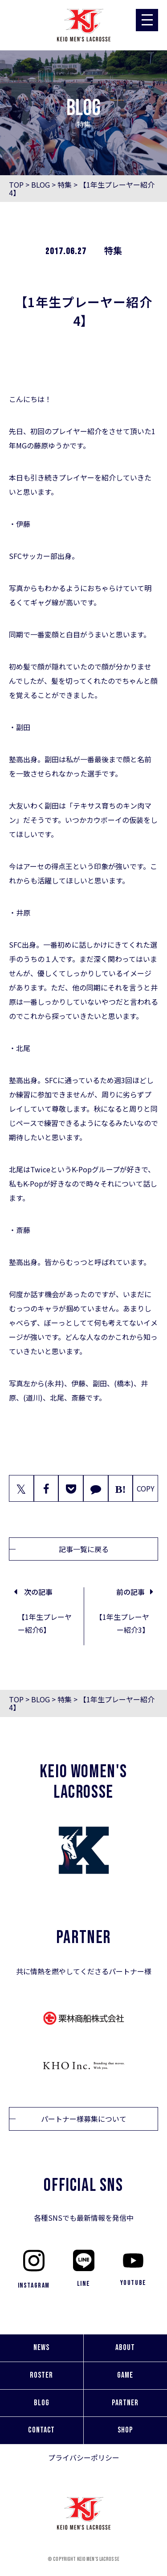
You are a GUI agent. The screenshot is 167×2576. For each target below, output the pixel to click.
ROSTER (41, 2375)
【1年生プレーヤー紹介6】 (45, 1623)
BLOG (40, 184)
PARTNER (125, 2403)
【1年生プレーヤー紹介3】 (122, 1623)
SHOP (125, 2430)
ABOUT (125, 2347)
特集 (64, 184)
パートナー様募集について (83, 2118)
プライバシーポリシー (83, 2457)
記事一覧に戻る (84, 1549)
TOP (16, 184)
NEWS (41, 2347)
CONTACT (41, 2430)
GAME (125, 2375)
